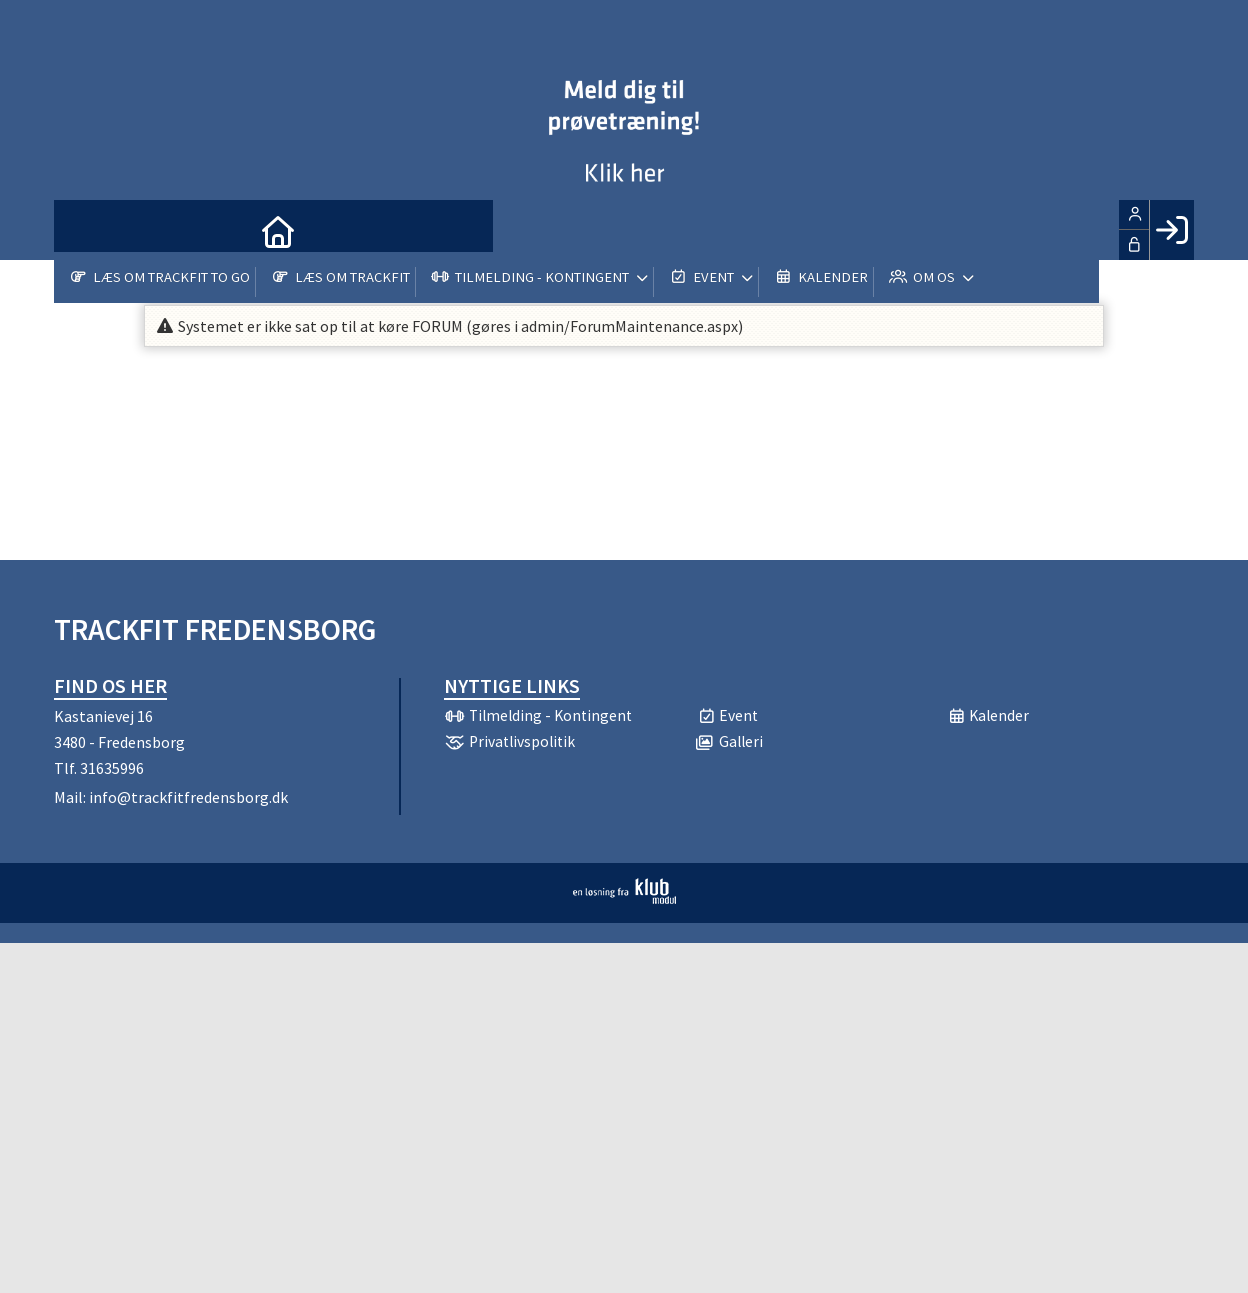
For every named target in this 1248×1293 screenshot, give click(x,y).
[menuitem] (84, 230)
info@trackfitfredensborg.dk (188, 797)
